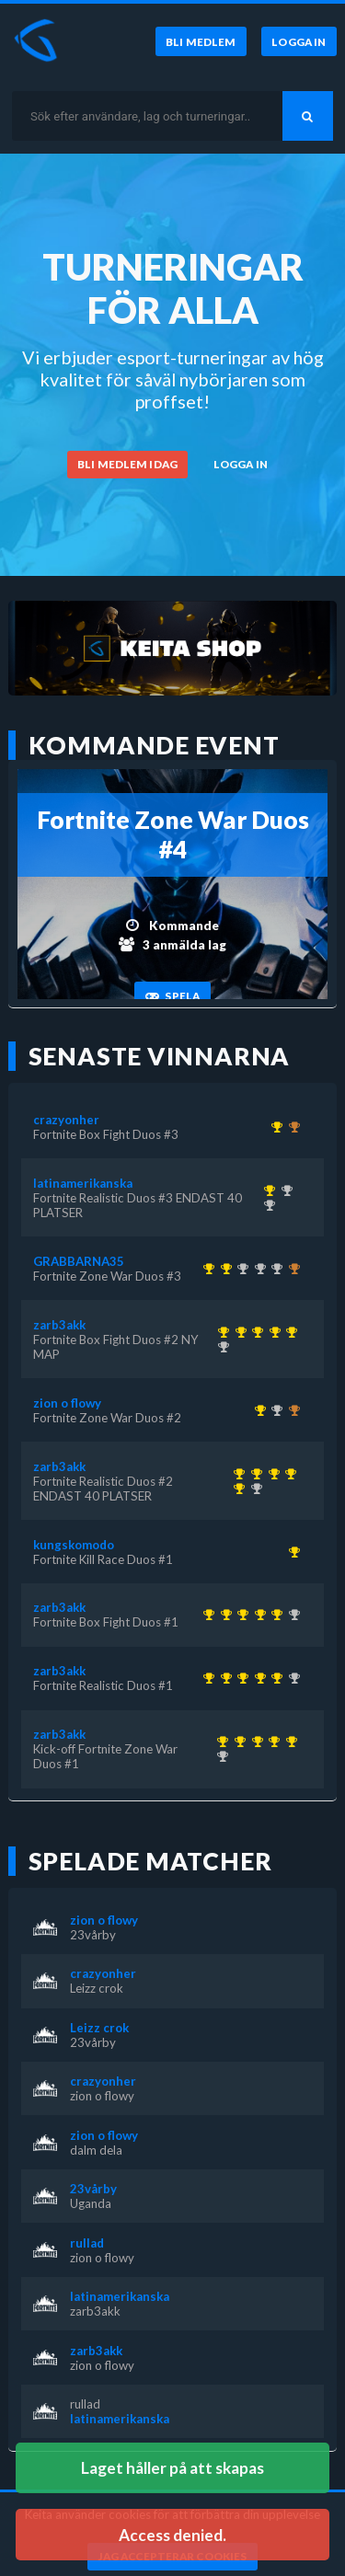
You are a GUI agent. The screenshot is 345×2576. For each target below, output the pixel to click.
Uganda (90, 2203)
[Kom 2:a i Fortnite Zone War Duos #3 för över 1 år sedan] (274, 1410)
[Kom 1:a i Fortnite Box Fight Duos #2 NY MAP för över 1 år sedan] (289, 1332)
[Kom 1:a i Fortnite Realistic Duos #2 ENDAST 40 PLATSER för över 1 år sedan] (272, 1332)
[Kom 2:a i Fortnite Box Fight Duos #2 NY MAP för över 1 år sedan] (274, 1268)
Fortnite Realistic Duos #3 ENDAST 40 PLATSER (137, 1205)
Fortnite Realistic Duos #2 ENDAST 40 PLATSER (103, 1488)
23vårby (93, 1934)
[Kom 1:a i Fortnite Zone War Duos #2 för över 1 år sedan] (257, 1410)
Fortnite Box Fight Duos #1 (105, 1622)
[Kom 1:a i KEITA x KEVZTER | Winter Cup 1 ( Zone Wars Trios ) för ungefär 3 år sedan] (205, 1268)
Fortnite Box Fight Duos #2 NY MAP (116, 1347)
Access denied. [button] (172, 2535)
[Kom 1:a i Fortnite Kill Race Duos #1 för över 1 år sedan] (291, 1552)
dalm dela (96, 2150)
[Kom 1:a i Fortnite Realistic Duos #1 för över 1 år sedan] (238, 1332)
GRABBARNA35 (78, 1261)
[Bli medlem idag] (128, 464)
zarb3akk (59, 1324)
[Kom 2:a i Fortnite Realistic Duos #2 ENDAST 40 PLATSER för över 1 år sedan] (266, 1205)
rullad (87, 2243)
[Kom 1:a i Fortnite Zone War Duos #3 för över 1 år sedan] (223, 1268)
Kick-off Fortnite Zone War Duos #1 (105, 1756)
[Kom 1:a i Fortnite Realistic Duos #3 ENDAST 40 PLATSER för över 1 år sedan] (266, 1190)
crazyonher (66, 1119)
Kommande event (154, 745)
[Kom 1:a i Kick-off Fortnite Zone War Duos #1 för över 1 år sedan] (220, 1332)
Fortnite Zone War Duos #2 (107, 1417)
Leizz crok (96, 1988)
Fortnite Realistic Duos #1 (103, 1685)
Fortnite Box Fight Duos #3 (105, 1134)
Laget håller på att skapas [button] (172, 2468)
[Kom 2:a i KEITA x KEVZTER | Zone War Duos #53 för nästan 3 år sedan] (257, 1268)
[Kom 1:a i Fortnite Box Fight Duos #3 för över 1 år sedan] (274, 1127)
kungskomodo (73, 1544)
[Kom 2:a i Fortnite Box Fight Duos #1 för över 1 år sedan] (284, 1190)
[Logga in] (299, 41)
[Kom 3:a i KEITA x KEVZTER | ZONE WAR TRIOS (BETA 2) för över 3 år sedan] (291, 1268)
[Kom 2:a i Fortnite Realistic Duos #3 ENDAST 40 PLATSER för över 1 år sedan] (220, 1347)
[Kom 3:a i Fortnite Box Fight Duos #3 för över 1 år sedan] (291, 1410)
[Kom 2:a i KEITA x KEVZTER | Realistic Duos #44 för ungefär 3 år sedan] (240, 1268)
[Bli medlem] (201, 41)
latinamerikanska (82, 1183)
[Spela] (172, 996)
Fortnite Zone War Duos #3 (107, 1276)
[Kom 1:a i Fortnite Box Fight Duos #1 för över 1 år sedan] (255, 1332)
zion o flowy (67, 1403)
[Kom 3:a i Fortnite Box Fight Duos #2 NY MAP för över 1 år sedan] (291, 1127)
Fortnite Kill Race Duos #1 (103, 1559)
